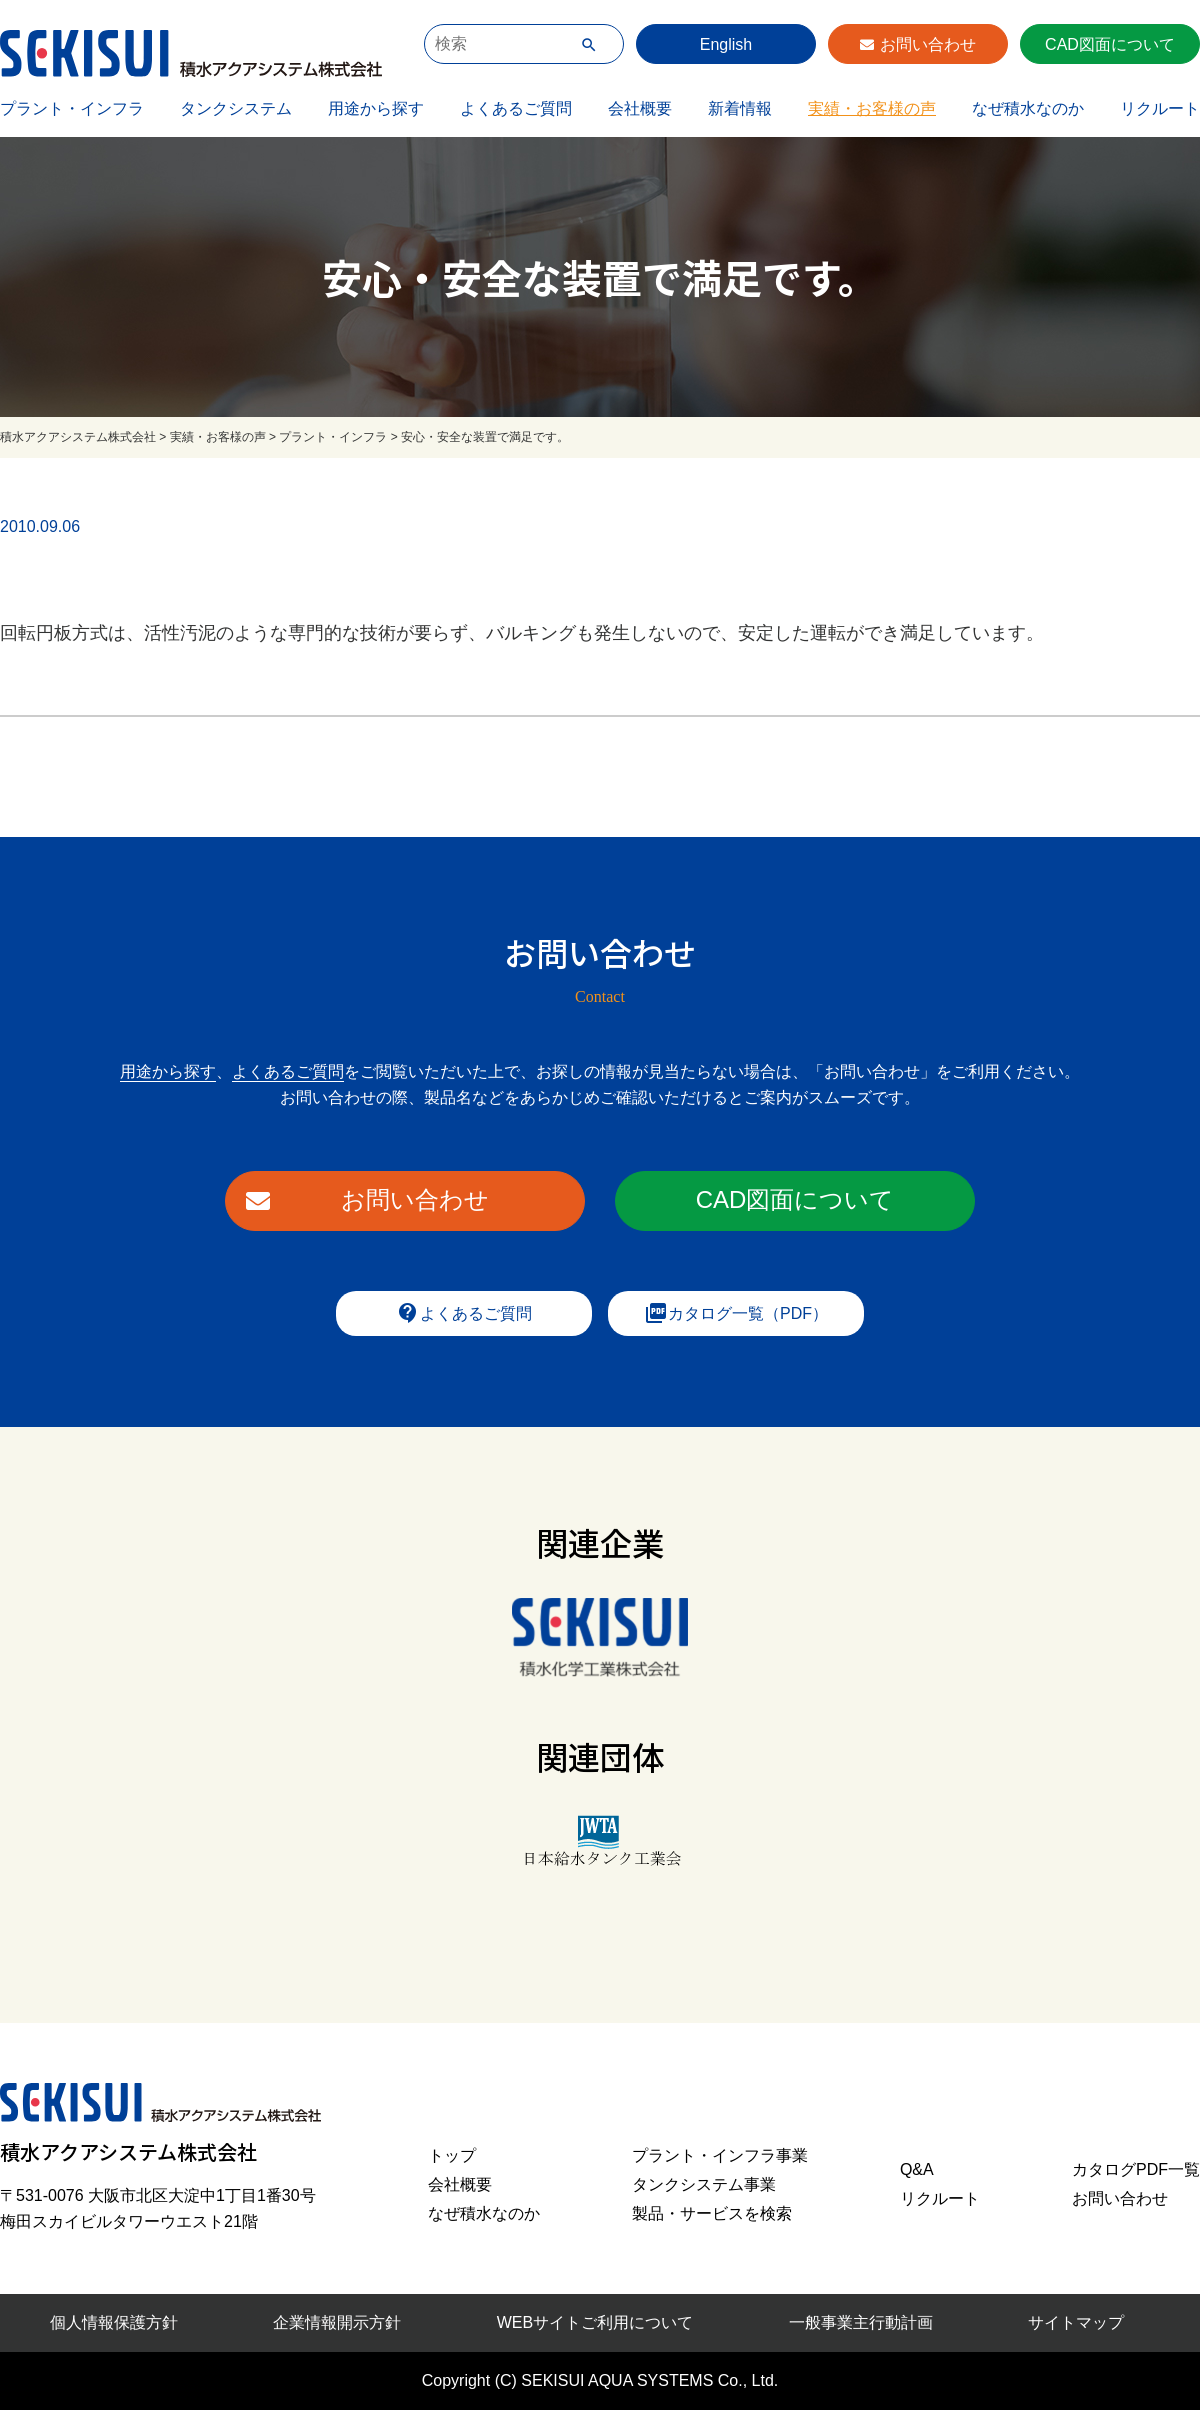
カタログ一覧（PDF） (736, 1313)
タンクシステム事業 (704, 2184)
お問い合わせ (928, 44)
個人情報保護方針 (114, 2322)
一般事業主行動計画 (861, 2322)
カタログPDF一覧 (1136, 2169)
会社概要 (640, 108)
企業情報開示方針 (337, 2322)
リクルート (1160, 108)
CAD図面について (1110, 44)
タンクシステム (236, 108)
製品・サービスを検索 (712, 2213)
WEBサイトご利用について (595, 2322)
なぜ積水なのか (1028, 108)
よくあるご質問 (516, 108)
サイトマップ (1076, 2322)
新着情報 (740, 108)
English (726, 44)
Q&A (917, 2169)
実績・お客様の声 (872, 108)
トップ (452, 2155)
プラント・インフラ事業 (720, 2155)
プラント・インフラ (72, 108)
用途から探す (376, 108)
